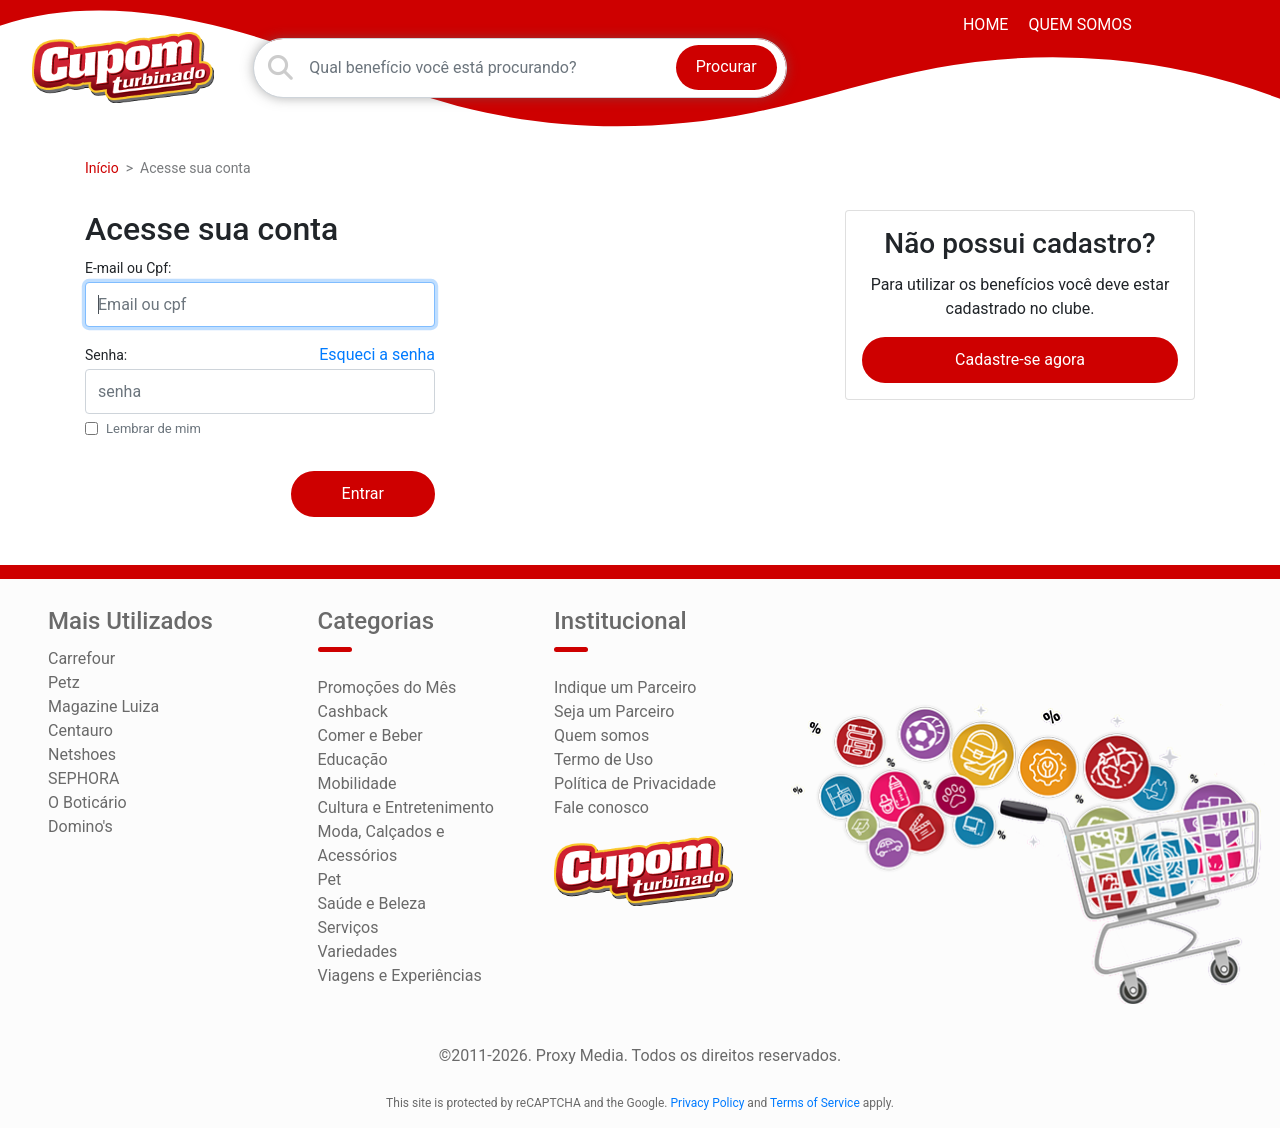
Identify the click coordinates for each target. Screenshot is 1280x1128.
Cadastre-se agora (1020, 359)
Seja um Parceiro (614, 711)
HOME (985, 24)
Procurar (726, 66)
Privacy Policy (708, 1103)
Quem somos (1079, 24)
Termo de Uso (603, 759)
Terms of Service (815, 1103)
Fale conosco (601, 807)
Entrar (363, 493)
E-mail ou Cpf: (128, 268)
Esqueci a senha (377, 354)
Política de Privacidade (635, 783)
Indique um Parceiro (625, 687)
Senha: (106, 355)
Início (102, 168)
